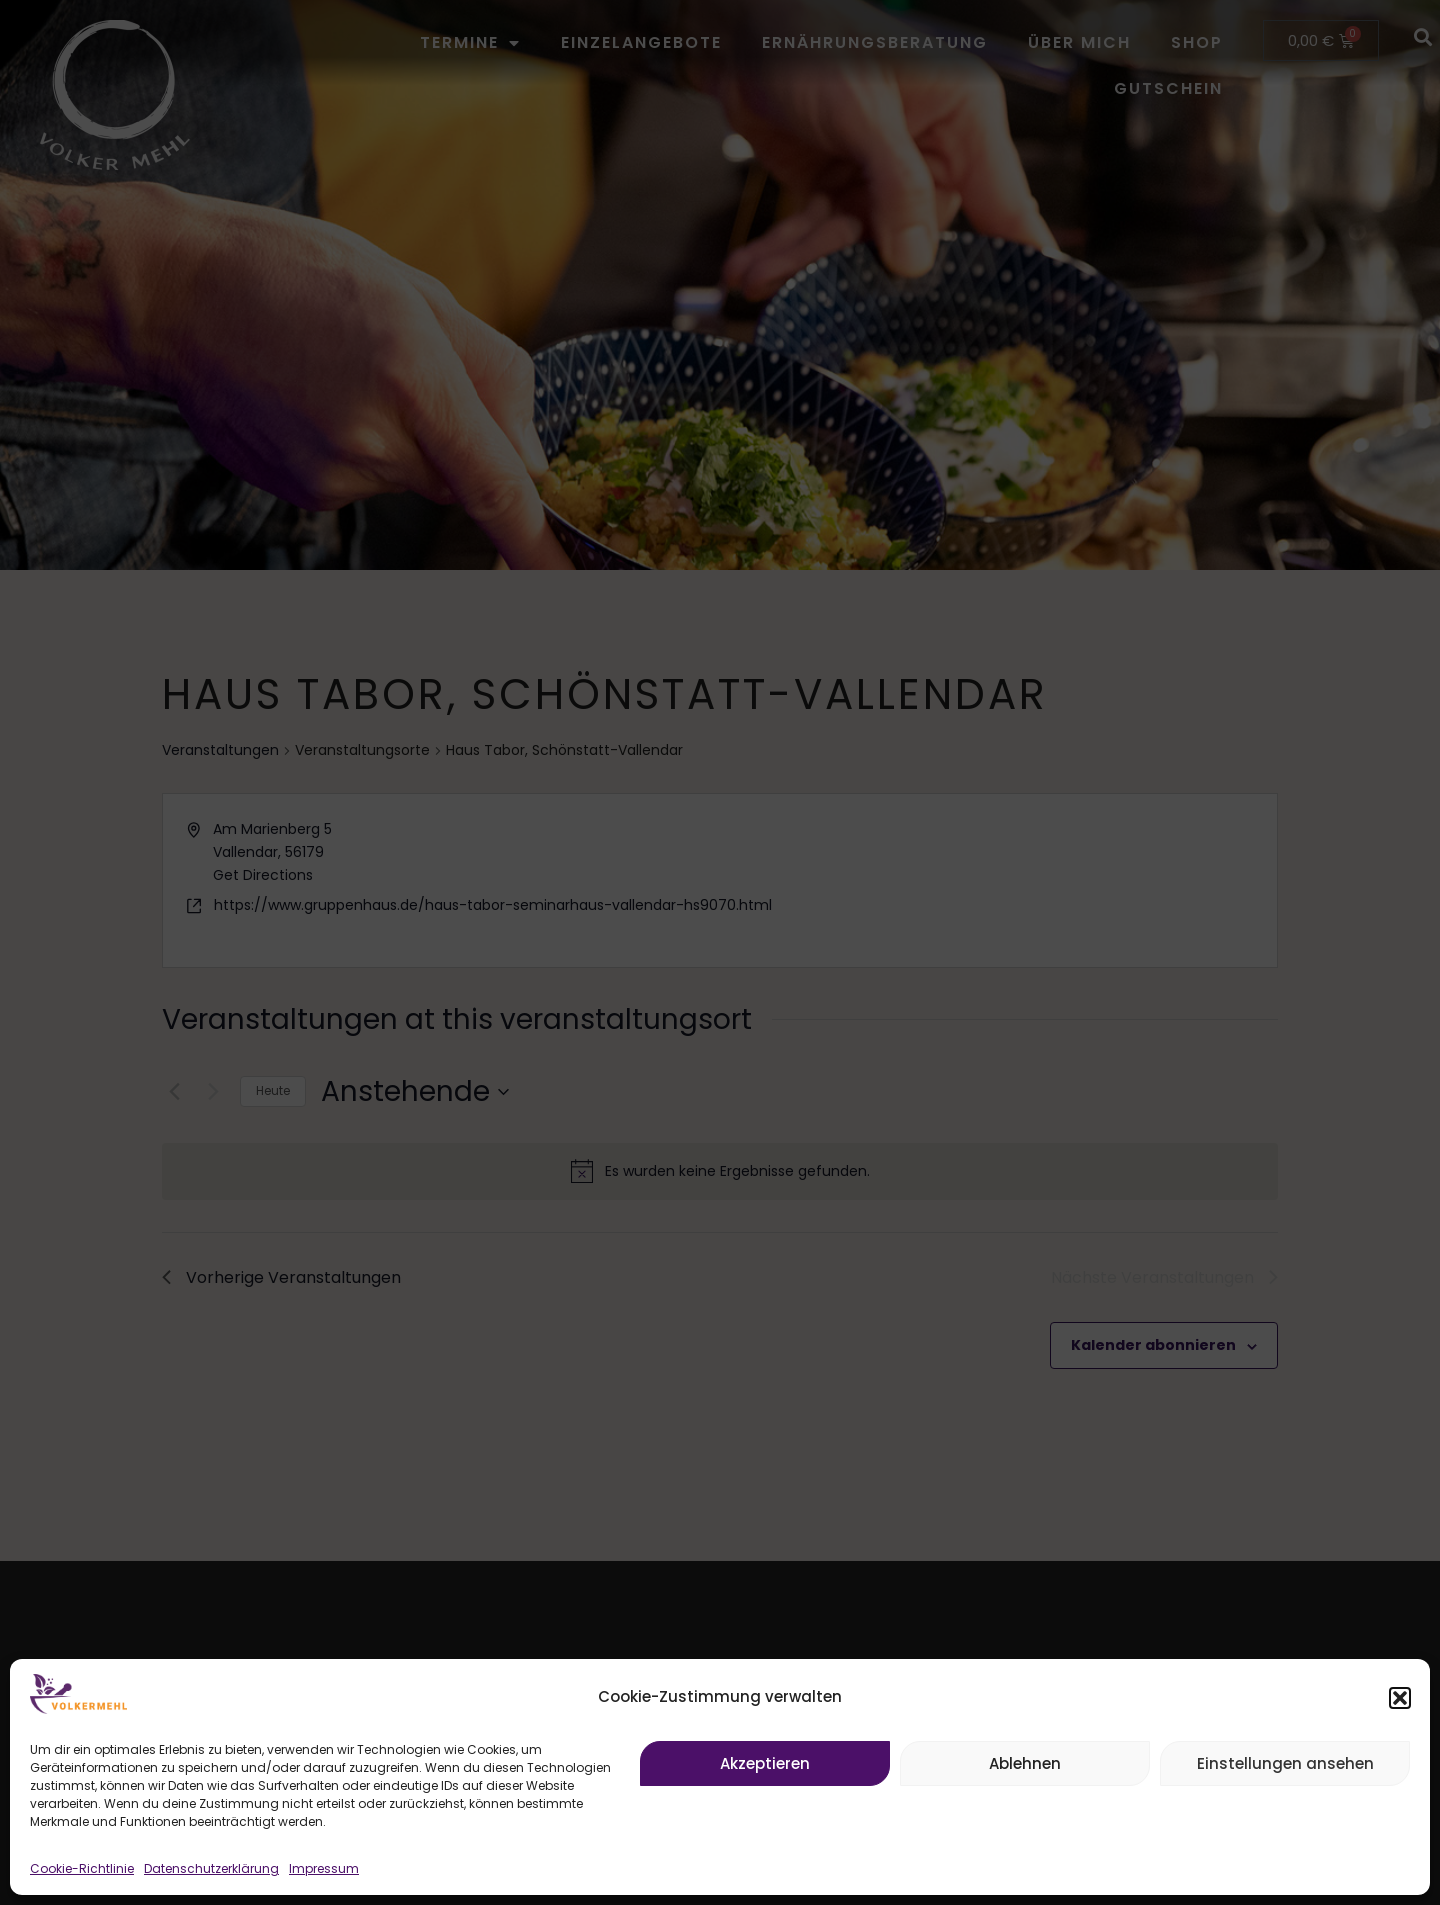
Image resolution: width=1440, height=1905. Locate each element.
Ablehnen (1025, 1763)
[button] (1400, 1698)
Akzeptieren (765, 1763)
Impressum (324, 1868)
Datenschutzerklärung (211, 1868)
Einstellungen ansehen (1285, 1763)
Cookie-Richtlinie (82, 1868)
